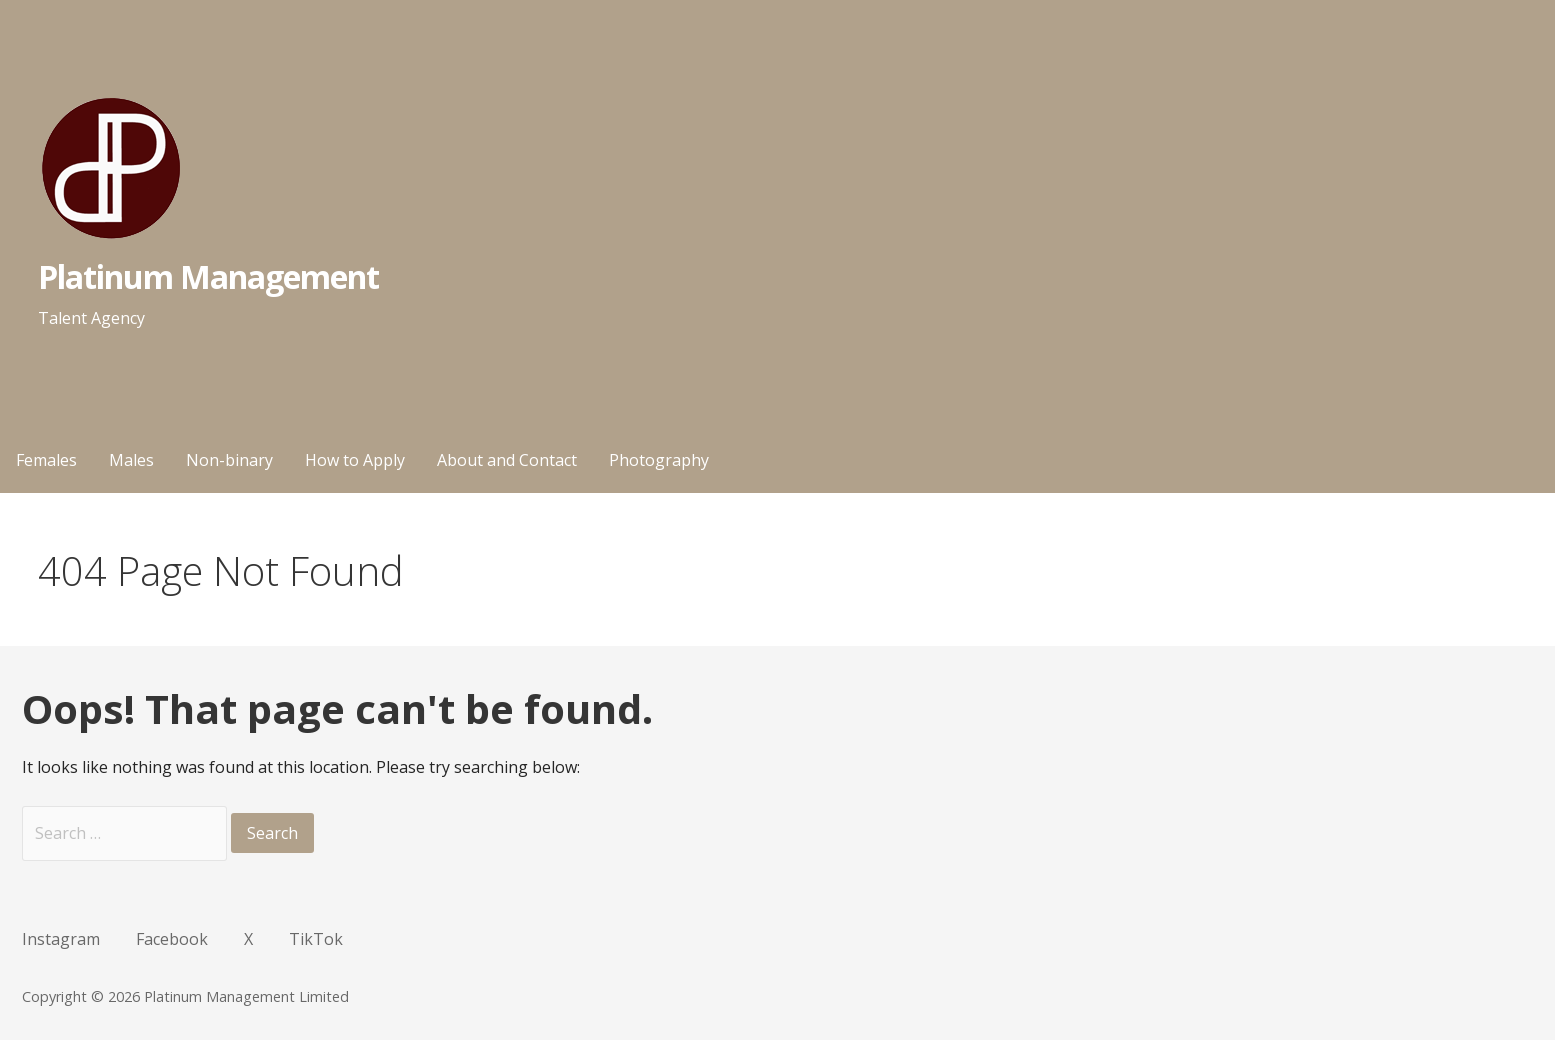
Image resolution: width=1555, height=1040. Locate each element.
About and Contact (507, 460)
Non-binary (229, 460)
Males (131, 460)
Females (46, 460)
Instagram (61, 939)
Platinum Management (209, 276)
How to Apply (355, 460)
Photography (659, 460)
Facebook (172, 939)
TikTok (316, 939)
